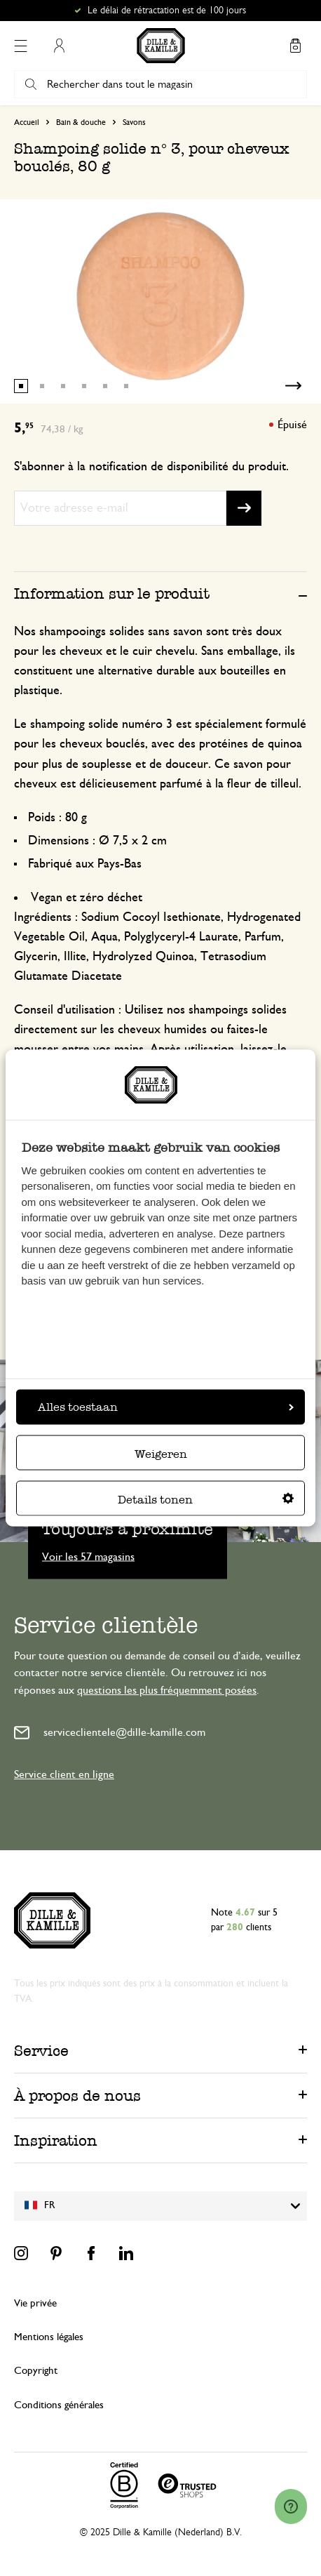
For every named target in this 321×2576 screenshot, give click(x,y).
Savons (134, 122)
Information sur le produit (112, 593)
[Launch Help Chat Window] (291, 2506)
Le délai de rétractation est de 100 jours (167, 10)
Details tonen (206, 1499)
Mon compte (59, 46)
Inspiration (55, 2140)
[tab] (160, 593)
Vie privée (35, 2303)
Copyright (35, 2370)
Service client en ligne (64, 1774)
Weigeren (161, 1453)
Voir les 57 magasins (88, 1556)
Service (41, 2050)
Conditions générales (59, 2405)
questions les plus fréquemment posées (167, 1690)
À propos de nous (77, 2095)
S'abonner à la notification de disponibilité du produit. (151, 466)
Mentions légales (48, 2337)
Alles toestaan (166, 1406)
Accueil (26, 122)
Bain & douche (81, 122)
